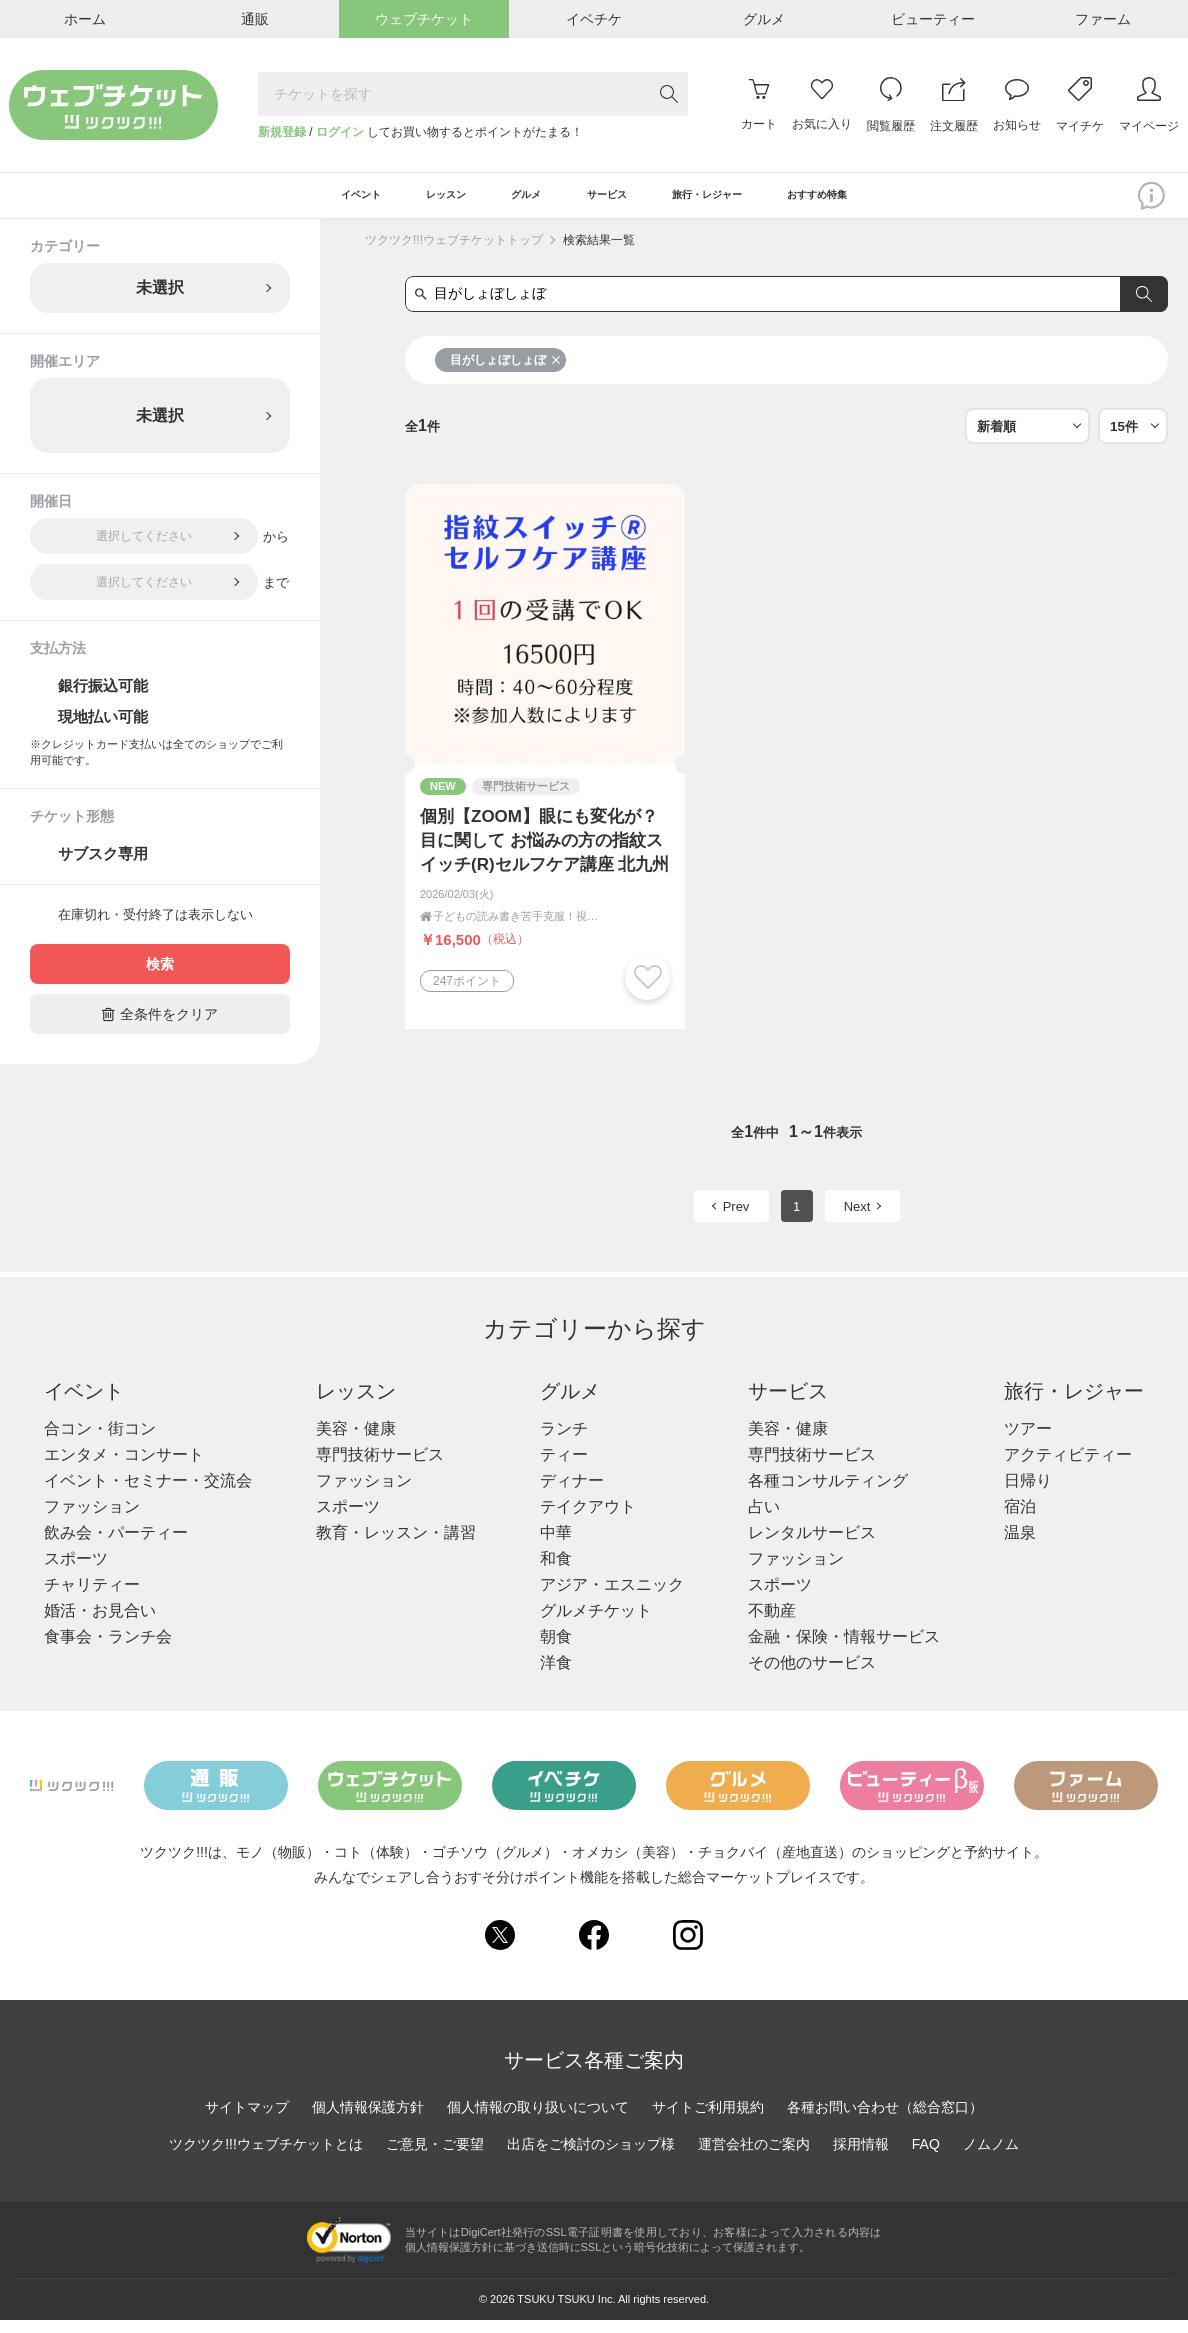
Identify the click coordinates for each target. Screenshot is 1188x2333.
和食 (556, 1571)
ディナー (572, 1493)
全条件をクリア (160, 1026)
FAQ (926, 2156)
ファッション (92, 1519)
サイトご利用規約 (708, 2119)
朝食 (556, 1649)
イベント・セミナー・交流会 (148, 1493)
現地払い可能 (103, 729)
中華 (556, 1545)
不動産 (772, 1623)
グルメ (570, 1404)
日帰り (1028, 1493)
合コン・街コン (100, 1441)
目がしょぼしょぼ (505, 373)
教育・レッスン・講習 (396, 1545)
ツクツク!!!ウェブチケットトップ (454, 253)
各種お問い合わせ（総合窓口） (885, 2119)
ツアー (1028, 1441)
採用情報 (861, 2156)
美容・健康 (356, 1441)
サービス (788, 1404)
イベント (84, 1404)
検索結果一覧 (599, 253)
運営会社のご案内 (754, 2156)
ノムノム (991, 2156)
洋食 (556, 1675)
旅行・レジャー (1074, 1404)
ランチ (564, 1441)
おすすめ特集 (893, 202)
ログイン (340, 132)
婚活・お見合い (100, 1623)
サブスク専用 (103, 866)
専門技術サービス (380, 1467)
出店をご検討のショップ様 (591, 2156)
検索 (160, 977)
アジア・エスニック (612, 1597)
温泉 (1020, 1545)
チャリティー (92, 1597)
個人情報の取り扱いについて (538, 2119)
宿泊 (1020, 1519)
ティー (564, 1467)
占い (764, 1519)
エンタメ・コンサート (124, 1467)
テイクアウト (588, 1519)
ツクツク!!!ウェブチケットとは (266, 2156)
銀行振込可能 (103, 698)
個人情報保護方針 (368, 2119)
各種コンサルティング (828, 1493)
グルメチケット (596, 1623)
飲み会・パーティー (116, 1545)
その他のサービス (812, 1675)
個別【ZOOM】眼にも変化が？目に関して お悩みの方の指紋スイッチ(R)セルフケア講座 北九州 (544, 853)
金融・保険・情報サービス (844, 1649)
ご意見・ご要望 (435, 2156)
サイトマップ (247, 2119)
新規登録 (282, 132)
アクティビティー (1068, 1467)
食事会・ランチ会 (108, 1649)
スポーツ (76, 1571)
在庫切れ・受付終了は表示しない (155, 927)
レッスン (356, 1404)
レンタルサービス (812, 1545)
